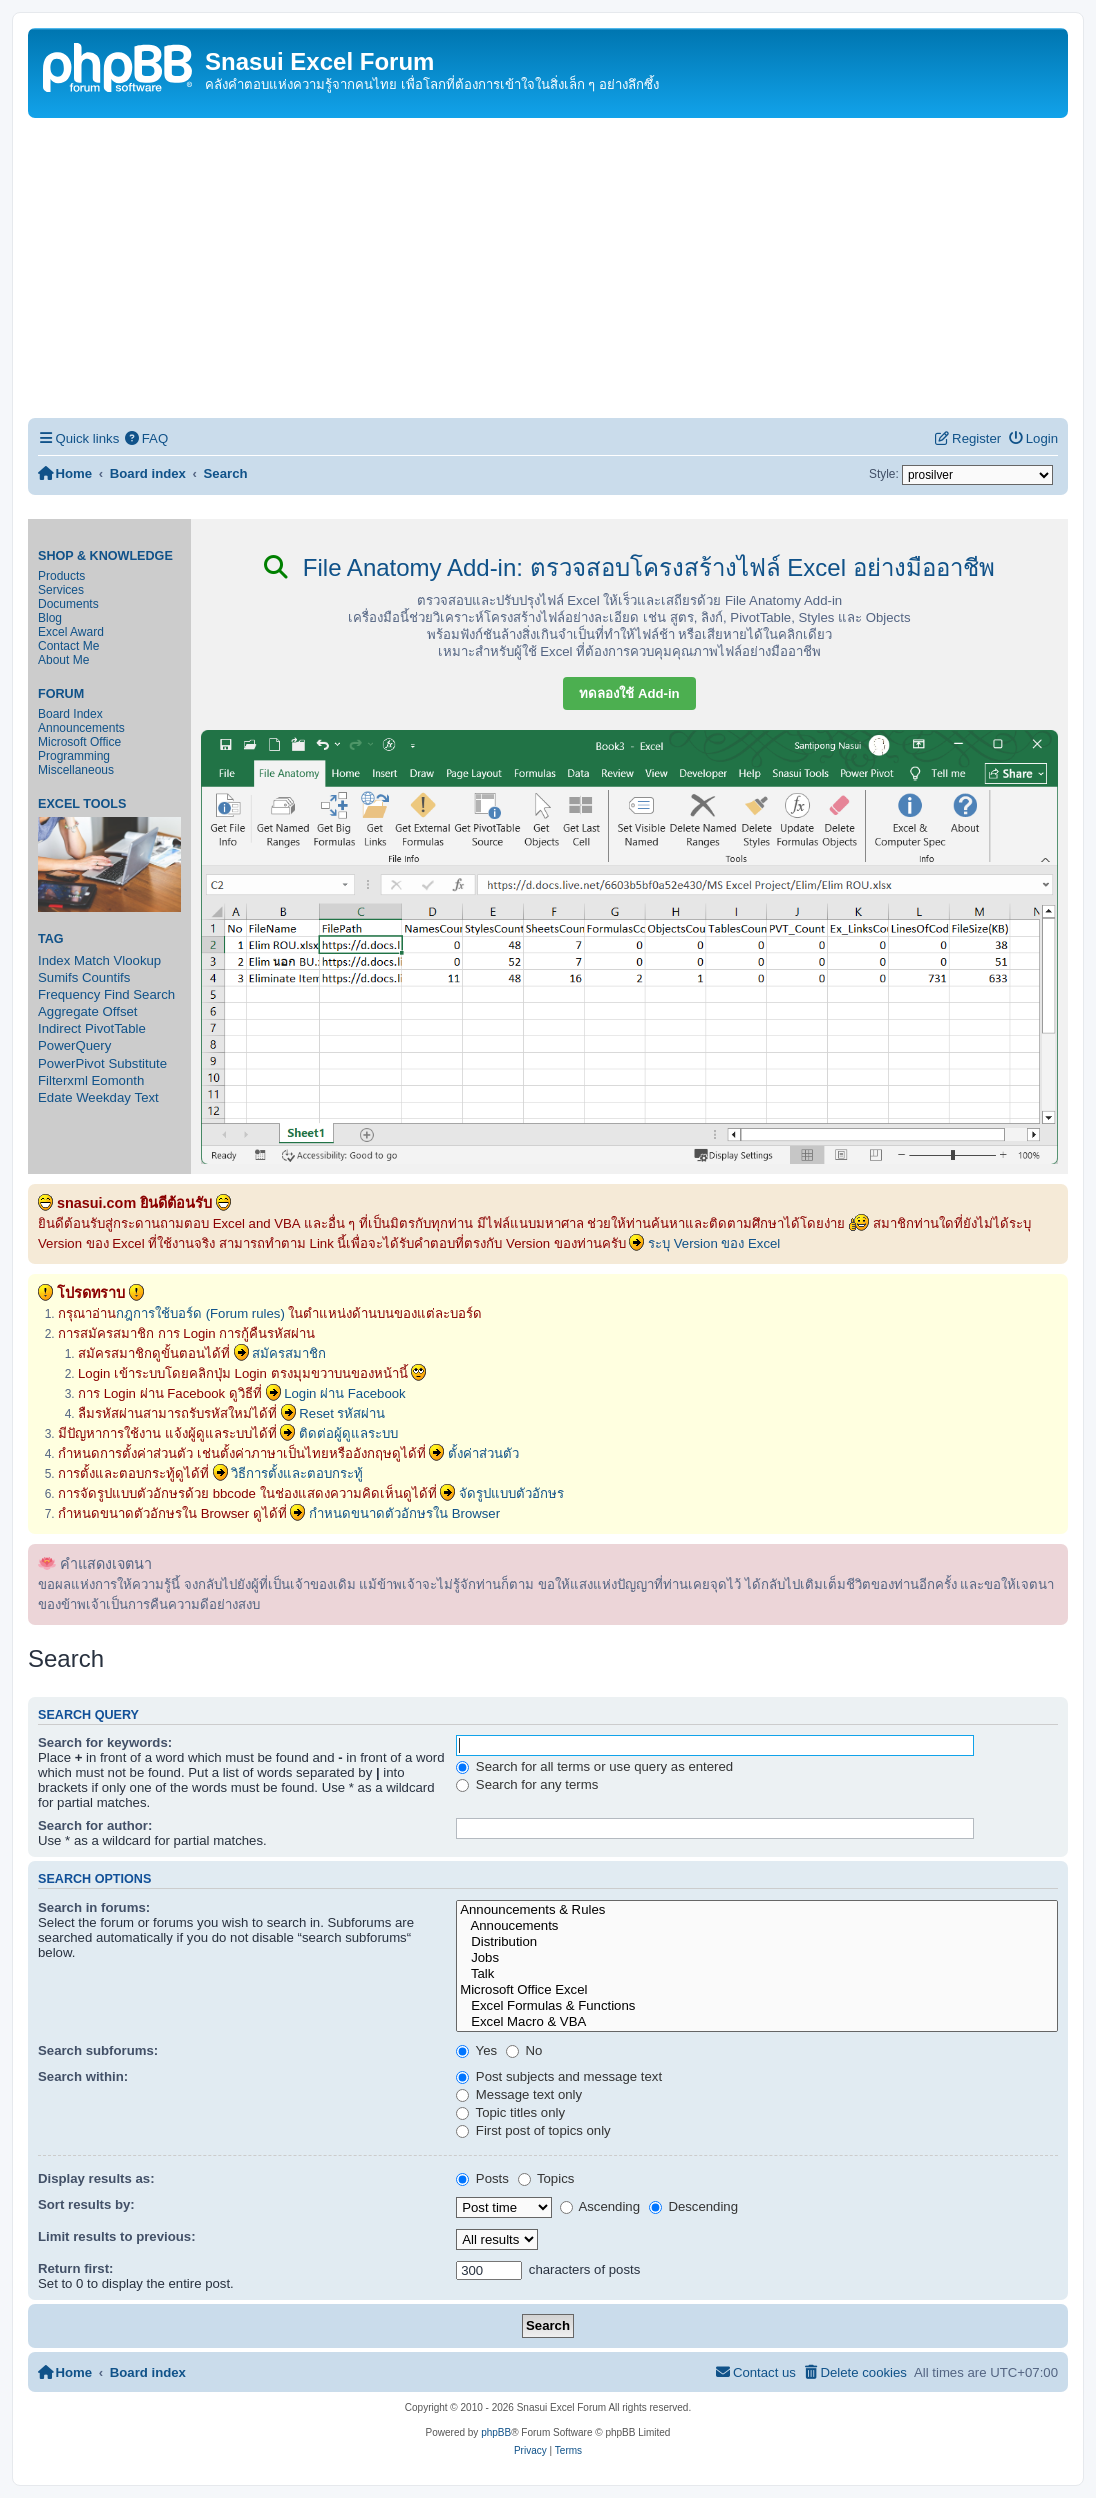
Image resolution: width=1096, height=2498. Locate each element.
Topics (546, 2178)
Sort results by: (86, 2204)
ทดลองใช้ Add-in (629, 693)
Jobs (757, 1958)
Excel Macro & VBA (757, 2022)
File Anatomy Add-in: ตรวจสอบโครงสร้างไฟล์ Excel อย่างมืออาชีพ (629, 567)
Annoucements (757, 1926)
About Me (63, 660)
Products (61, 576)
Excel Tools (82, 804)
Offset (120, 1011)
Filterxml (63, 1080)
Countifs (106, 977)
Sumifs (58, 977)
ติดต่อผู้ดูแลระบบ (348, 1433)
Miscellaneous (76, 770)
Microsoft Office (79, 742)
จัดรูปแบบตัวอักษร (511, 1493)
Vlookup (138, 960)
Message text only (519, 2094)
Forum (61, 694)
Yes (476, 2050)
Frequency (69, 994)
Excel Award (71, 632)
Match (92, 960)
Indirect (59, 1028)
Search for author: (95, 1825)
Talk (757, 1974)
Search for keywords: (105, 1742)
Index (54, 960)
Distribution (757, 1942)
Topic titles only (510, 2112)
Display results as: (96, 2178)
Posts (482, 2178)
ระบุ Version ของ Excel (714, 1243)
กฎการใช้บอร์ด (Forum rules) (200, 1313)
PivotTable (115, 1028)
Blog (50, 618)
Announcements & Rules (757, 1910)
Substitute (137, 1063)
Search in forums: (94, 1907)
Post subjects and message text (559, 2076)
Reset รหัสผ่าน (342, 1413)
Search (154, 994)
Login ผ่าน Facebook (345, 1393)
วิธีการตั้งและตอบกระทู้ (297, 1473)
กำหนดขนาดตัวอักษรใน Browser (404, 1513)
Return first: (75, 2268)
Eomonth (118, 1080)
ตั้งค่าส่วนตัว (483, 1453)
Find (117, 994)
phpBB (496, 2432)
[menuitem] (146, 438)
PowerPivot (71, 1063)
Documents (68, 604)
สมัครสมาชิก (289, 1353)
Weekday (103, 1097)
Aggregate (68, 1011)
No (524, 2050)
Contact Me (68, 646)
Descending (693, 2206)
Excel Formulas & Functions (757, 2006)
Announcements (81, 728)
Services (61, 590)
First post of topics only (533, 2130)
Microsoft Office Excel (757, 1990)
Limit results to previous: (117, 2236)
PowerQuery (74, 1045)
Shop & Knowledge (105, 556)
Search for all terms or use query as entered (594, 1766)
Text (147, 1097)
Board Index (70, 714)
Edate (55, 1097)
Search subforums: (98, 2050)
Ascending (600, 2206)
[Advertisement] (548, 268)
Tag (51, 939)
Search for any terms (527, 1784)
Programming (74, 756)
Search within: (83, 2076)
